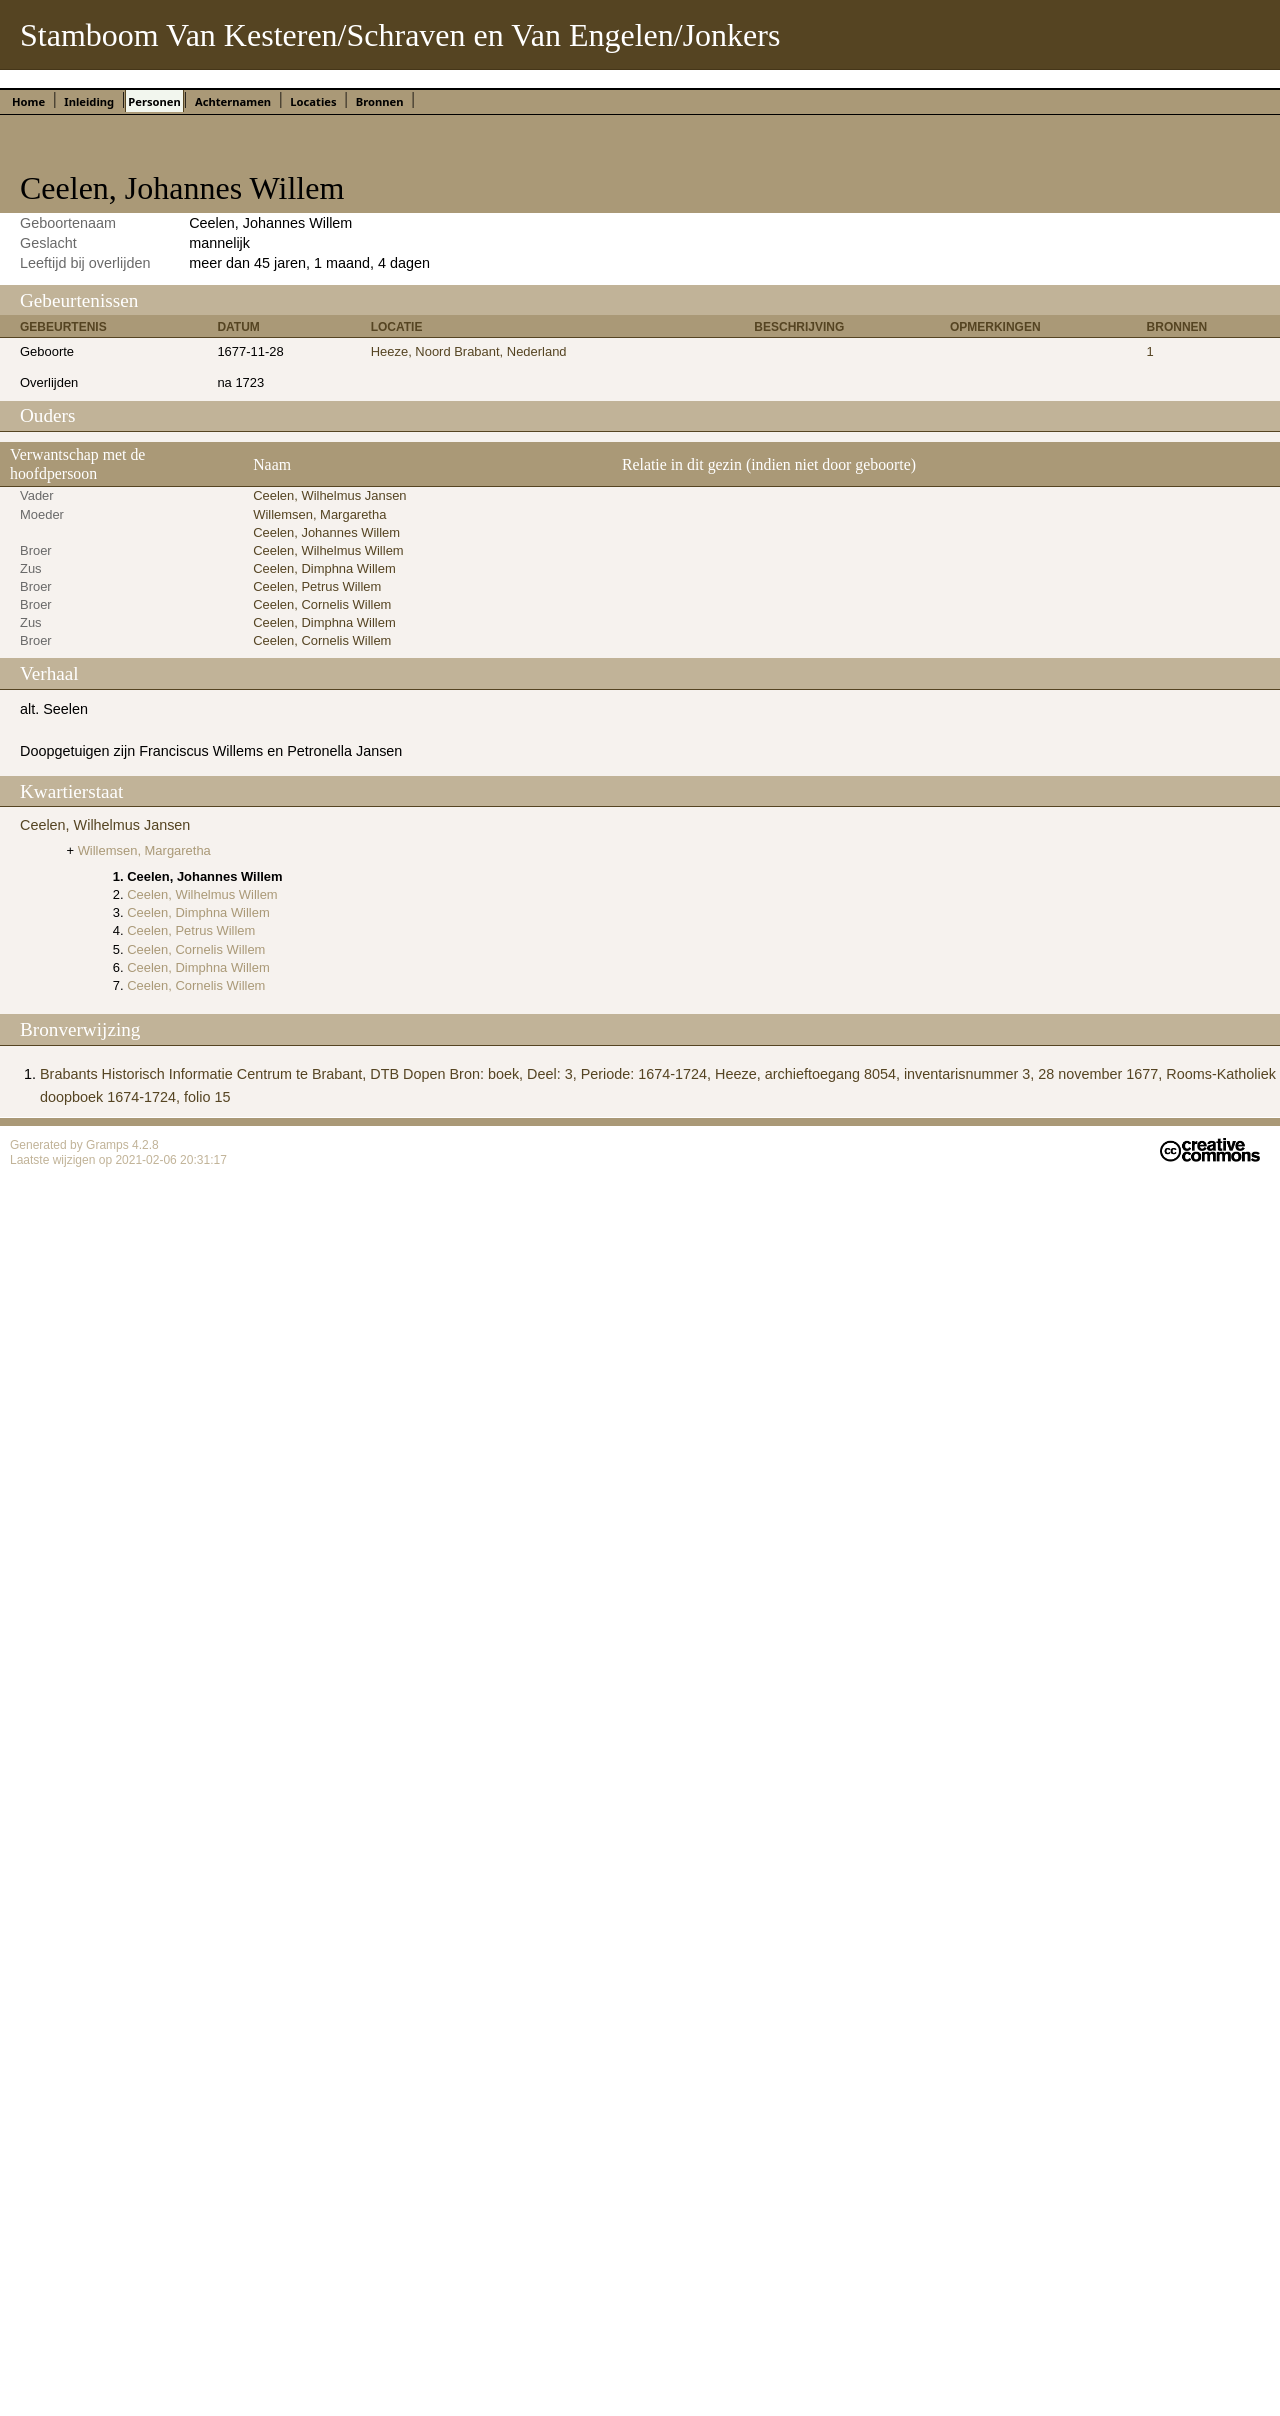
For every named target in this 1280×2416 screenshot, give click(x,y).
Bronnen (380, 101)
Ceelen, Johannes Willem (326, 532)
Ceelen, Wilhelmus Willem (328, 550)
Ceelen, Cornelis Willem (322, 604)
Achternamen (233, 101)
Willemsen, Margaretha (319, 514)
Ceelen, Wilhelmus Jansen (329, 495)
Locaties (313, 101)
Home (28, 101)
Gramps (109, 1145)
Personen (154, 101)
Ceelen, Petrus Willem (317, 586)
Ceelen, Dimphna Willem (324, 568)
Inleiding (89, 101)
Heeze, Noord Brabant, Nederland (469, 351)
